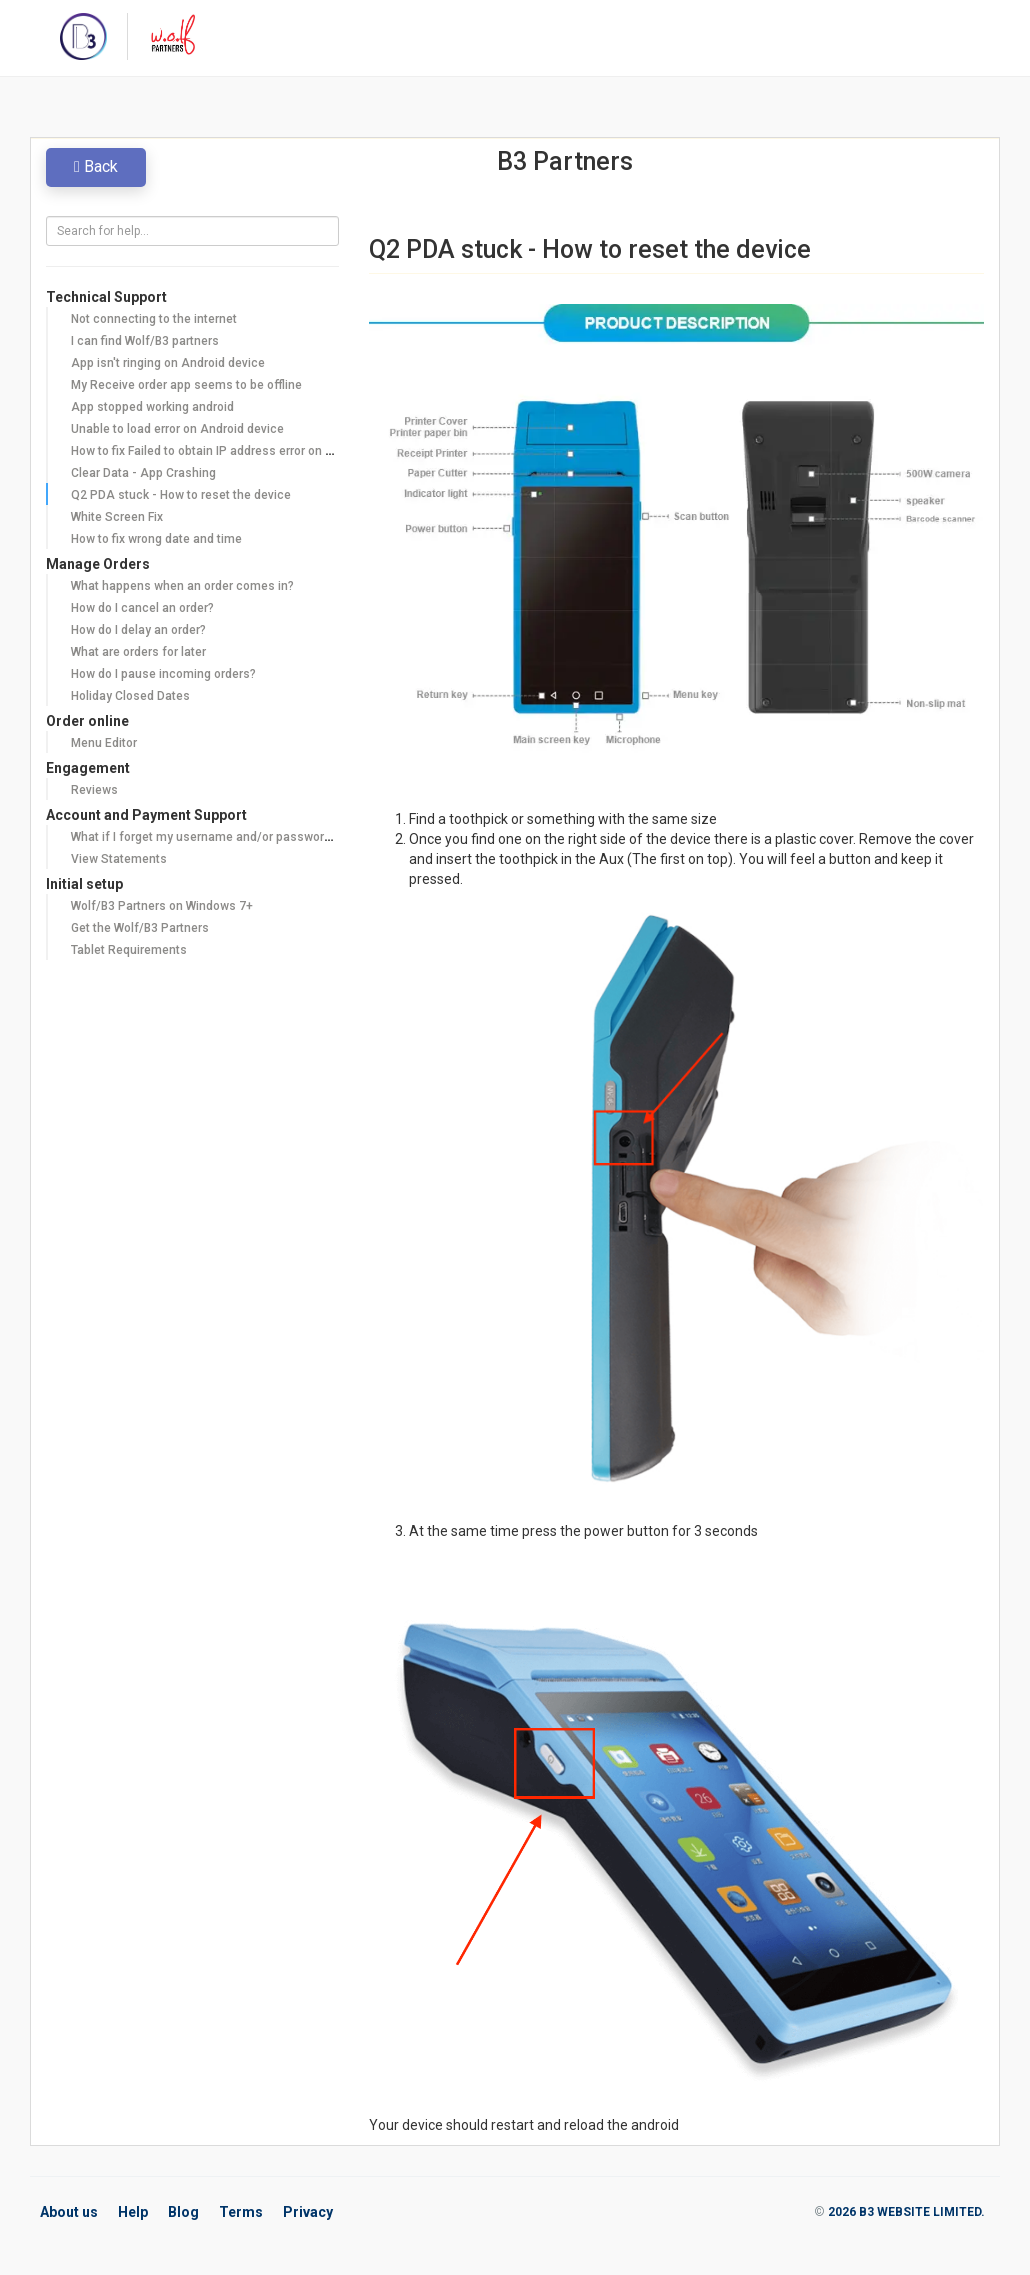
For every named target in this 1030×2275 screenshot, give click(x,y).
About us (69, 2212)
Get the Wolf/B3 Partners (140, 928)
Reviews (94, 790)
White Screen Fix (117, 517)
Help (133, 2212)
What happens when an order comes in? (182, 586)
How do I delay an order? (138, 630)
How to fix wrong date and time (156, 539)
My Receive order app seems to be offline (186, 385)
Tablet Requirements (129, 950)
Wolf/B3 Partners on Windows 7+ (162, 906)
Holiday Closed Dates (130, 696)
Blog (183, 2212)
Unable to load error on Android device (177, 429)
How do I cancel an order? (142, 608)
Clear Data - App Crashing (143, 473)
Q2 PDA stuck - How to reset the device (181, 495)
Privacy (308, 2212)
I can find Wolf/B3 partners (145, 341)
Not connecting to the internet (154, 319)
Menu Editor (104, 743)
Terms (241, 2212)
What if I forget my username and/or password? (204, 837)
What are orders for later (138, 652)
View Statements (119, 859)
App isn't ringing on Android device (168, 363)
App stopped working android (152, 407)
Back (96, 166)
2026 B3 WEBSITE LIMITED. (906, 2212)
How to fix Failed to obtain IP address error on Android (220, 451)
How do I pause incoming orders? (163, 674)
